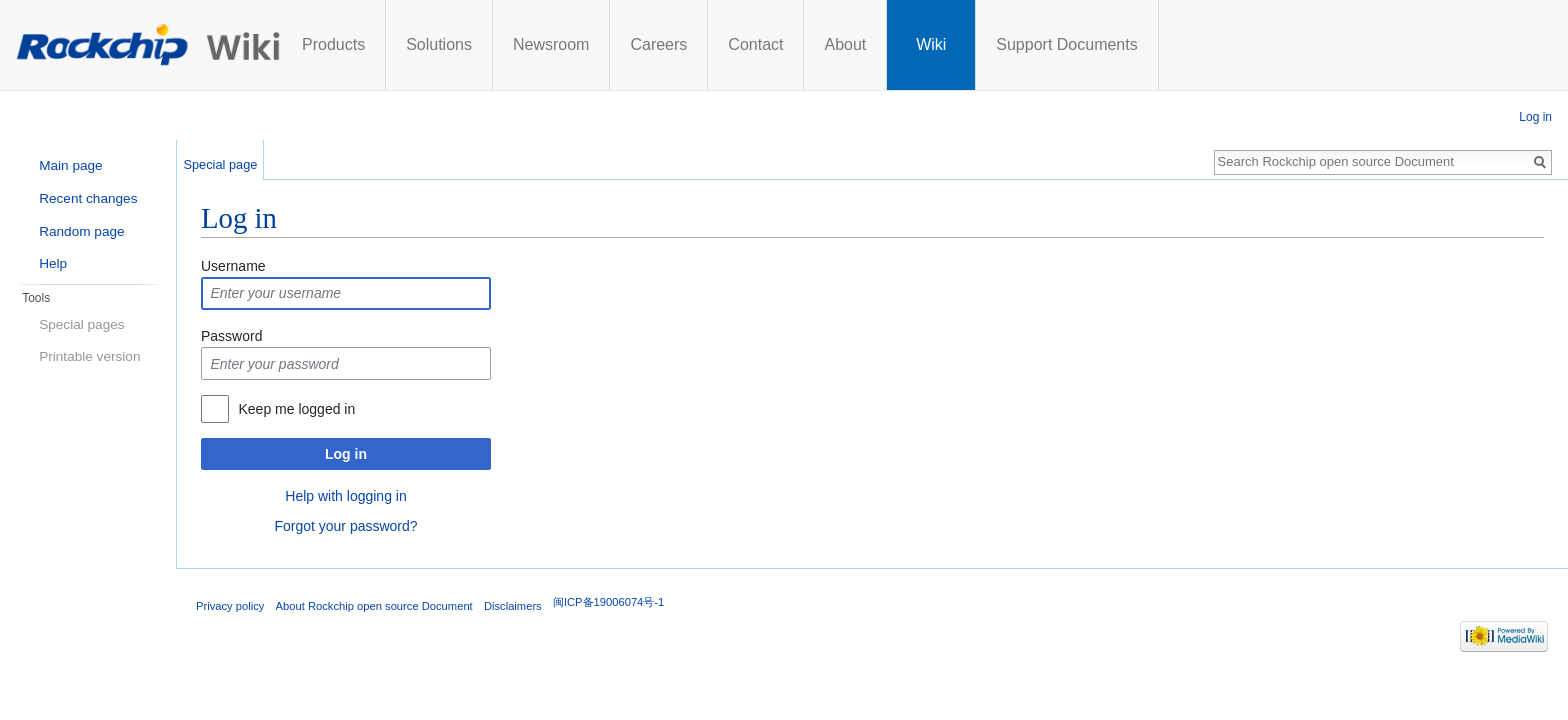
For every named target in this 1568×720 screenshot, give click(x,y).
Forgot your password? (345, 526)
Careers (842, 44)
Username (233, 266)
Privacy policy (230, 606)
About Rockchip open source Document (374, 606)
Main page (70, 165)
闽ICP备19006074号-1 (608, 602)
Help (53, 263)
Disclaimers (513, 606)
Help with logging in (345, 496)
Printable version (89, 356)
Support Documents (1250, 44)
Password (231, 336)
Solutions (623, 44)
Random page (81, 231)
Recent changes (88, 198)
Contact (939, 44)
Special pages (81, 324)
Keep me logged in (296, 409)
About (1029, 44)
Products (517, 44)
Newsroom (735, 44)
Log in (346, 454)
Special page (220, 164)
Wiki (1115, 44)
